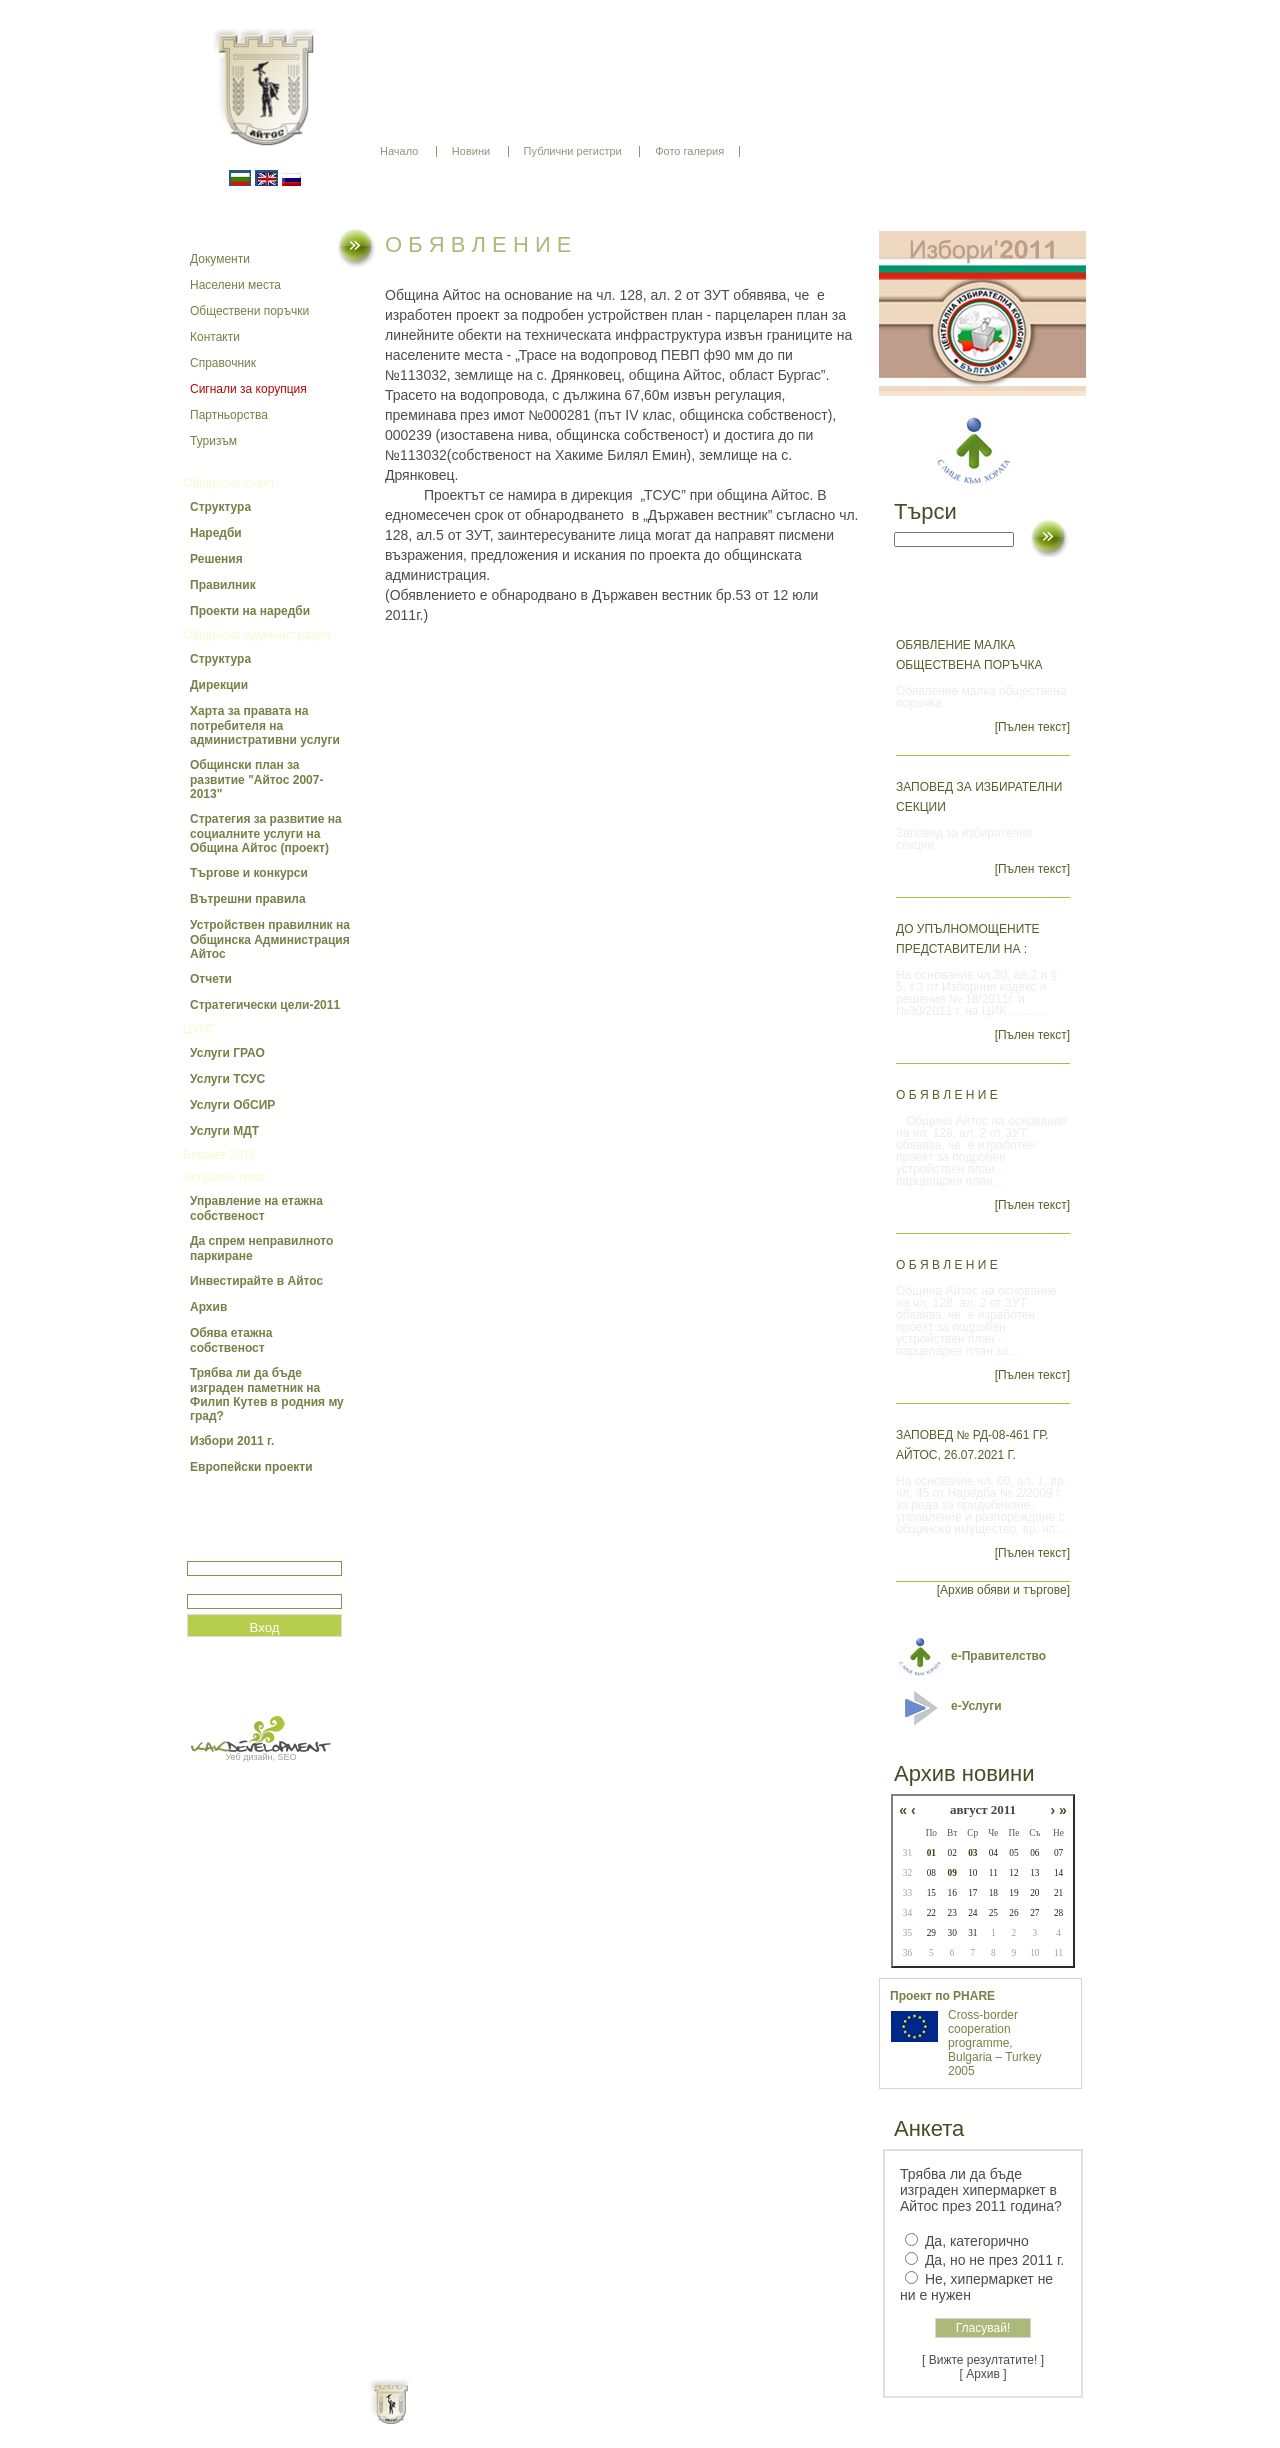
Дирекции (219, 685)
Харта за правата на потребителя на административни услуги (265, 725)
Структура (220, 507)
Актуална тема (224, 1177)
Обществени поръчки (249, 311)
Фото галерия (689, 151)
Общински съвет (229, 483)
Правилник (223, 585)
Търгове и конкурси (249, 873)
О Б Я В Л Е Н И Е (947, 1095)
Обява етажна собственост (231, 1340)
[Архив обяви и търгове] (1003, 1590)
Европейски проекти (251, 1467)
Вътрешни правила (248, 899)
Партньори (657, 2418)
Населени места (235, 285)
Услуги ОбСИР (232, 1105)
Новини (471, 151)
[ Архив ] (983, 2374)
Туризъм (213, 441)
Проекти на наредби (250, 611)
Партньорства (229, 415)
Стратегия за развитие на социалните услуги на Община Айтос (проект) (266, 833)
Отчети (211, 979)
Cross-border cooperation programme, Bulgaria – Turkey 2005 (994, 2043)
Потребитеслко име (245, 1552)
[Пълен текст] (1032, 727)
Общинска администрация (257, 635)
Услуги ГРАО (227, 1053)
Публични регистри (573, 151)
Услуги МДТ (224, 1131)
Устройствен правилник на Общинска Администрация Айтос (270, 939)
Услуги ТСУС (227, 1079)
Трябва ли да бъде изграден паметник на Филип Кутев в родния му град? (267, 1394)
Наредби (216, 533)
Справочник (223, 363)
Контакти (215, 337)
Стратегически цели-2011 (265, 1005)
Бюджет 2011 (219, 1155)
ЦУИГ (199, 1029)
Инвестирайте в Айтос (256, 1281)
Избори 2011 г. (232, 1441)
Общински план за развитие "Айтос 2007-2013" (256, 779)
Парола (208, 1585)
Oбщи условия (561, 2418)
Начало (399, 151)
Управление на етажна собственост (256, 1208)
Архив (208, 1307)
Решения (216, 559)
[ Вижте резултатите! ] (983, 2360)
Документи (220, 259)
